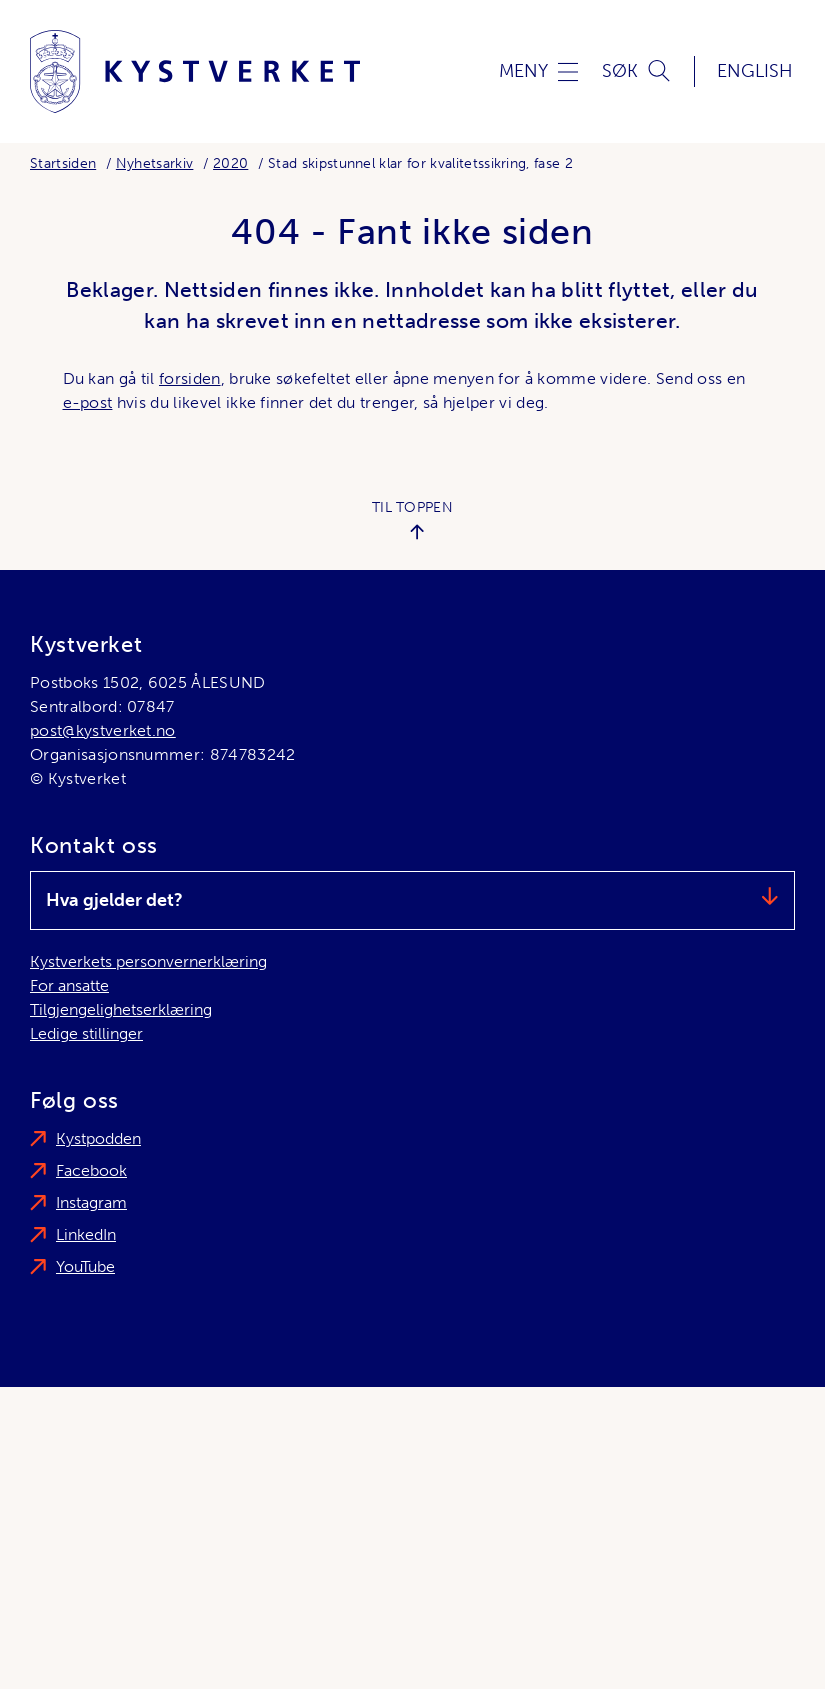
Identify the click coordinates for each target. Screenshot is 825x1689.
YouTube (85, 1266)
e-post (88, 402)
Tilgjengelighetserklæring (121, 1009)
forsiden (190, 378)
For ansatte (69, 985)
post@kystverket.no (103, 730)
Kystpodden (98, 1138)
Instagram (91, 1202)
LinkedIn (86, 1234)
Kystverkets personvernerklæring (148, 961)
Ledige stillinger (86, 1033)
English (755, 71)
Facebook (91, 1170)
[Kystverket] (195, 71)
